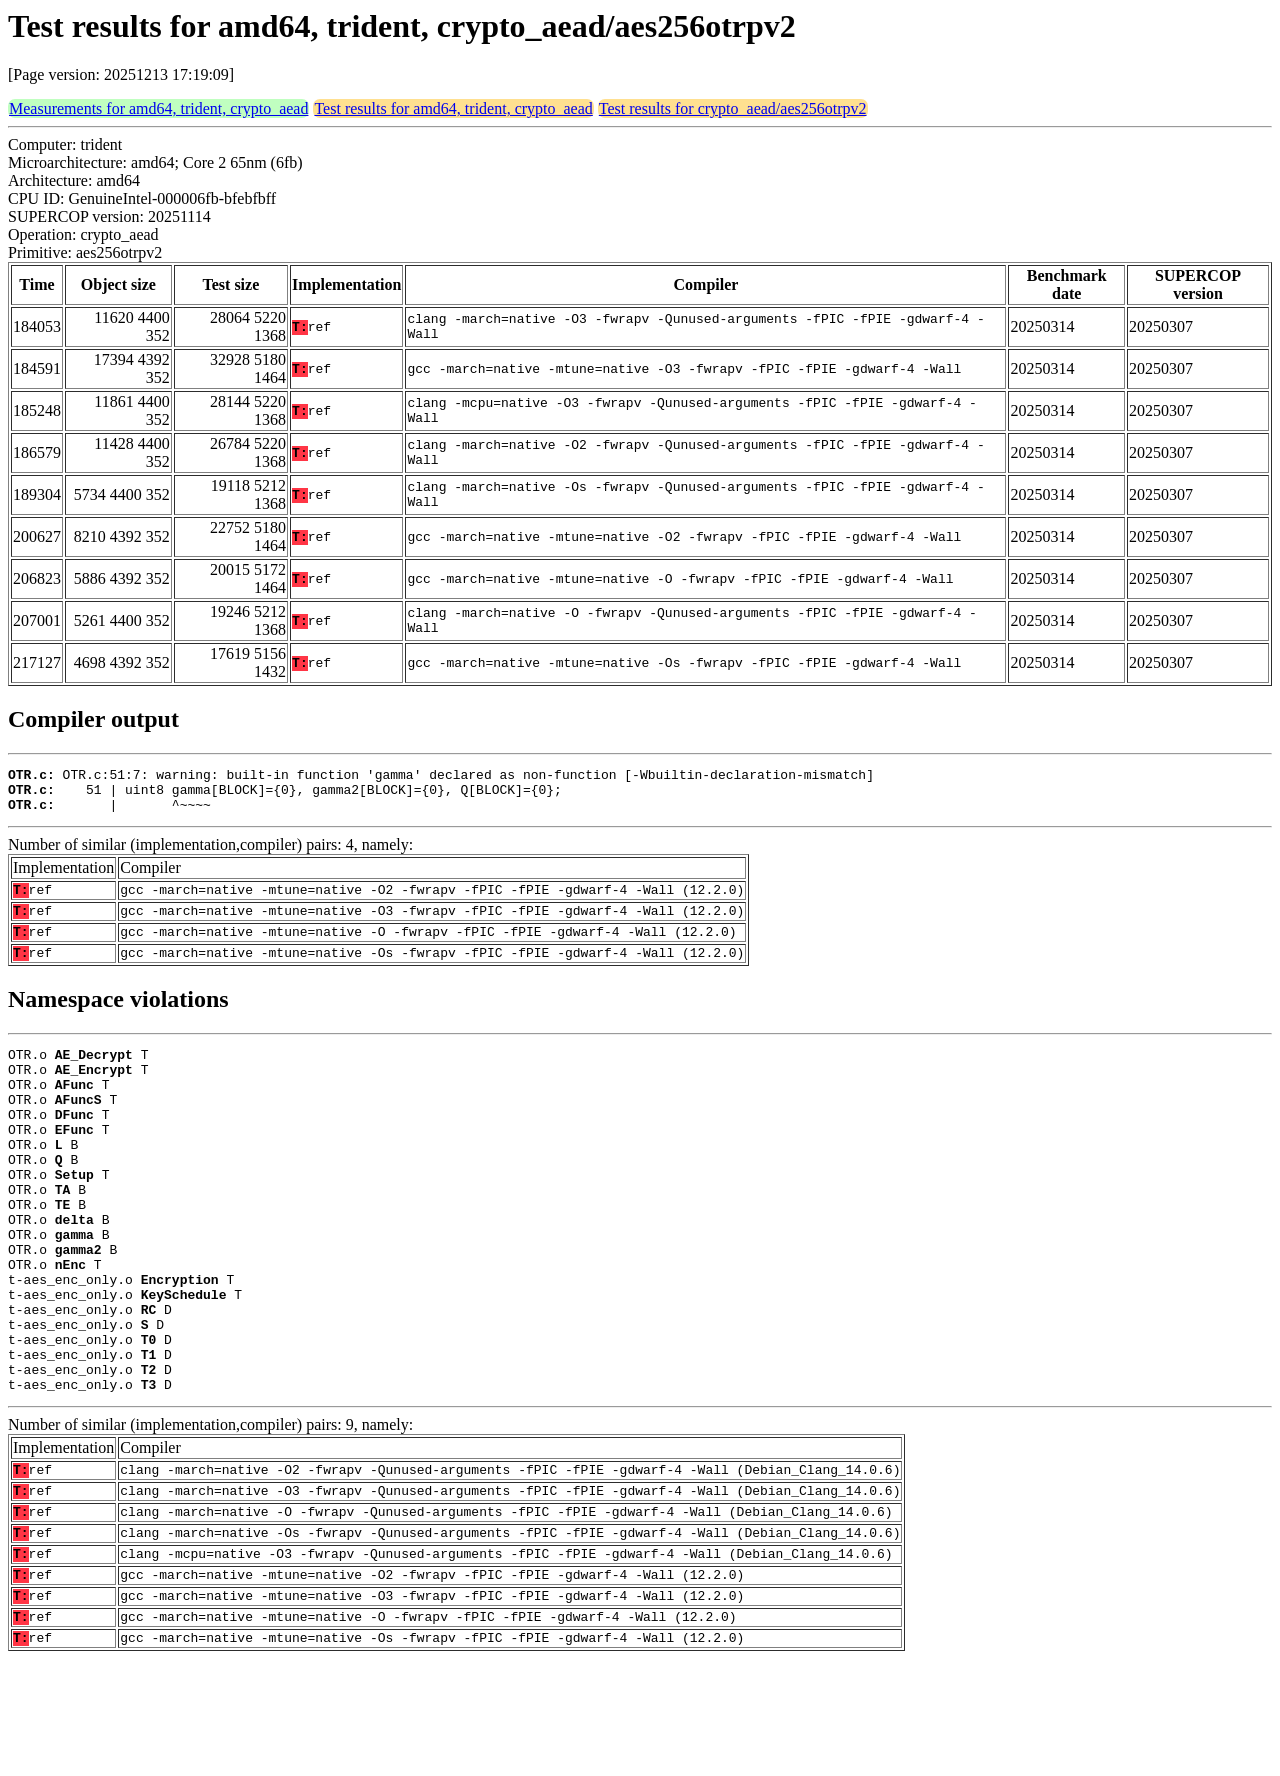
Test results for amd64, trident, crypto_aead (453, 108)
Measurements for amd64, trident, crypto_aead (158, 108)
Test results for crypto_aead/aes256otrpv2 (733, 108)
